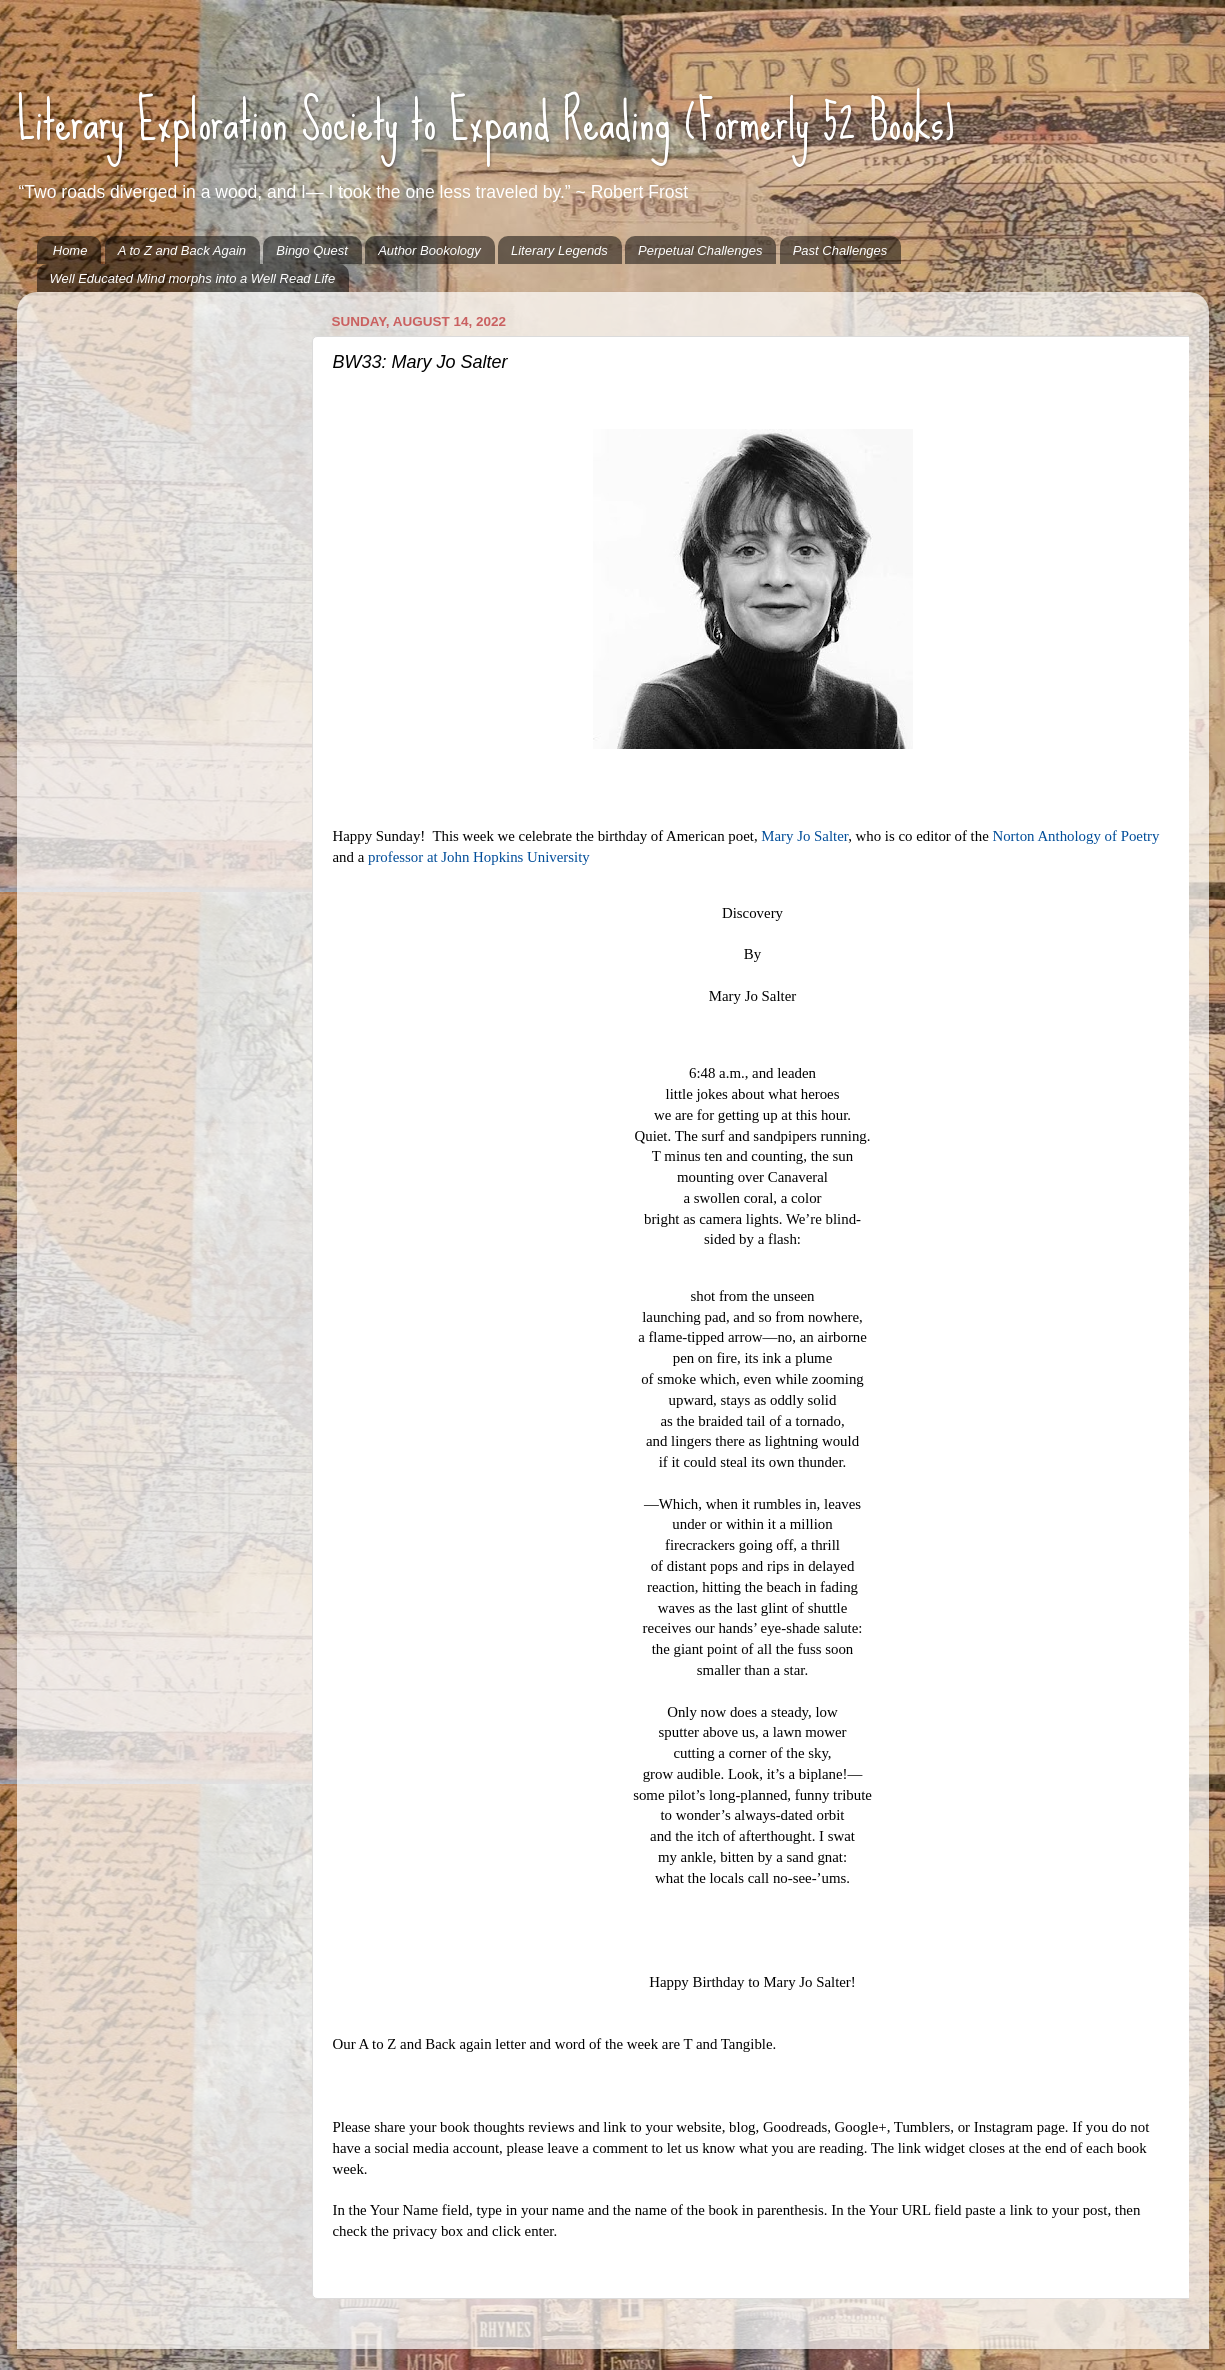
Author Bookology (429, 250)
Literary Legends (559, 250)
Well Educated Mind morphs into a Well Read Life (193, 278)
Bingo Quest (312, 250)
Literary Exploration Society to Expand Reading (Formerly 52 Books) (486, 121)
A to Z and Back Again (182, 250)
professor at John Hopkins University (479, 857)
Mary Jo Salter (804, 836)
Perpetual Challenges (700, 250)
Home (70, 250)
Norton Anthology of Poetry (1075, 836)
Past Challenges (840, 250)
